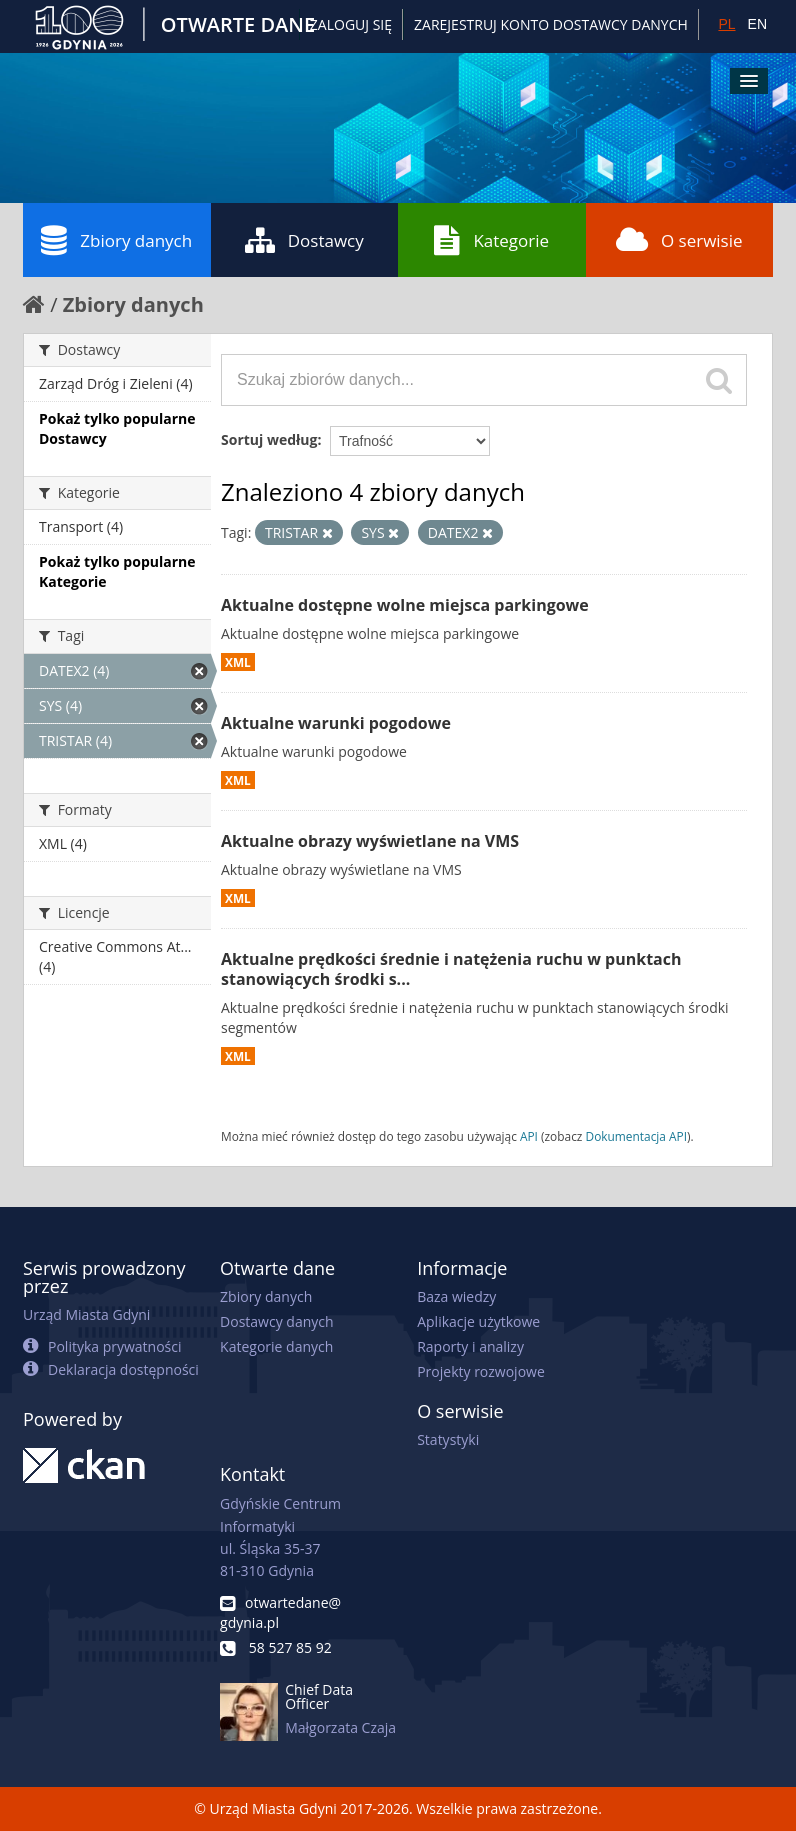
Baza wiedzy (456, 1296)
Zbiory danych (116, 240)
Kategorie (491, 240)
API (529, 1136)
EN (757, 24)
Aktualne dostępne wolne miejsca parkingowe (405, 605)
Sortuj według (269, 439)
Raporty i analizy (470, 1346)
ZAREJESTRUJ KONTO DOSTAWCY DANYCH (551, 24)
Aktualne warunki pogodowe (336, 723)
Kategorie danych (276, 1346)
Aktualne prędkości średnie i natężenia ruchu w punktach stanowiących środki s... (451, 969)
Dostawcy (304, 240)
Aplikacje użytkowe (478, 1321)
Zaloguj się (351, 24)
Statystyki (448, 1439)
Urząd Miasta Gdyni (86, 1314)
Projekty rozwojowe (481, 1371)
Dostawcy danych (276, 1321)
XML (238, 662)
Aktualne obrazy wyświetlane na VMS (370, 841)
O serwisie (679, 240)
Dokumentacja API (637, 1136)
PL (726, 24)
